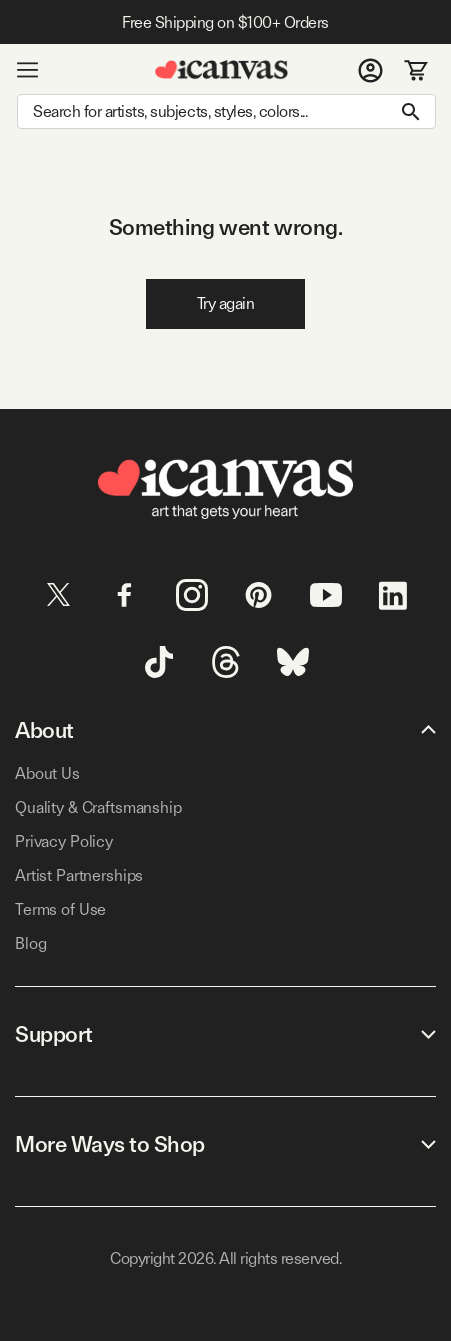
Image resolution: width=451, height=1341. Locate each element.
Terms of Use (60, 909)
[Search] (226, 111)
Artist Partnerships (79, 875)
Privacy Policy (64, 841)
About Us (47, 773)
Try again (226, 303)
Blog (30, 943)
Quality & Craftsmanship (98, 807)
